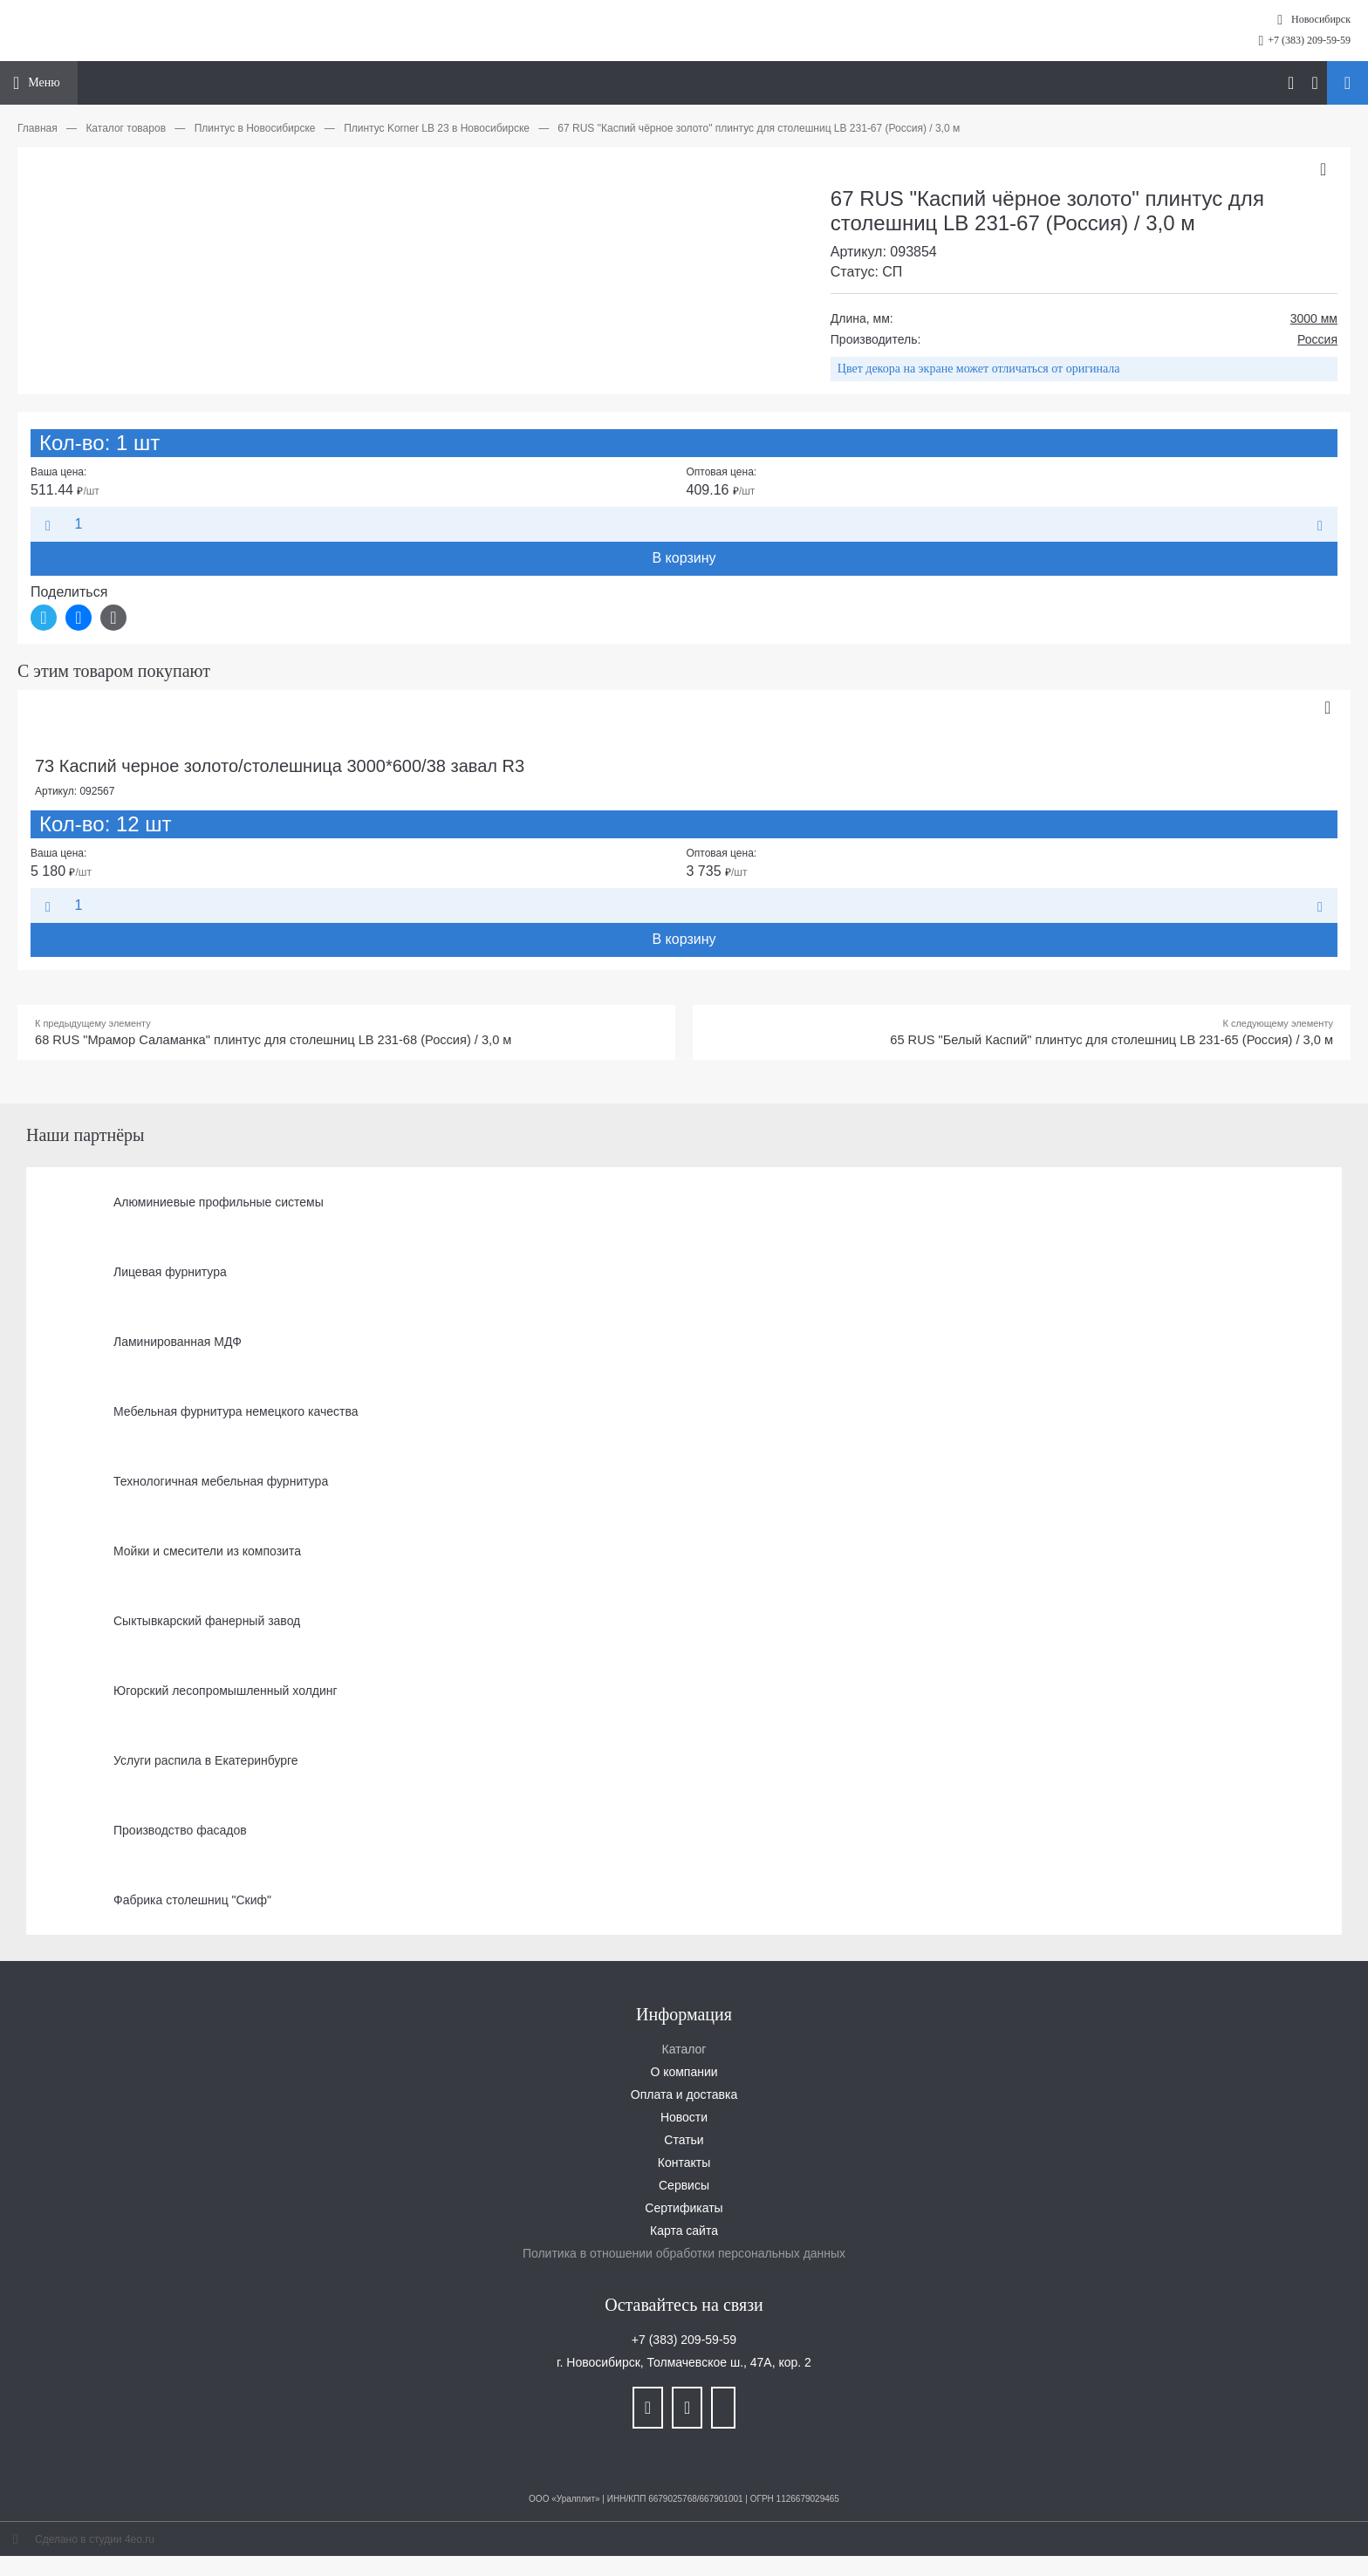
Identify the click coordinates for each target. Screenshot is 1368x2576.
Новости (684, 2121)
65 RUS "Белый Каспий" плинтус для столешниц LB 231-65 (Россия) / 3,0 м (1090, 1042)
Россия (1317, 339)
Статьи (683, 2143)
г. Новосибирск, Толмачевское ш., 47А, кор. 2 (684, 2366)
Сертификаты (683, 2211)
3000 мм (1313, 318)
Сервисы (684, 2189)
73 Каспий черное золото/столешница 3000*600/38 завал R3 (279, 766)
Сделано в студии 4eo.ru (94, 2543)
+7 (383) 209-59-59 (1309, 40)
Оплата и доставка (684, 2098)
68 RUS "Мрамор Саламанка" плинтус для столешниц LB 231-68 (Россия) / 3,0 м (296, 1042)
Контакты (684, 2166)
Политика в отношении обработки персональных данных (684, 2257)
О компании (683, 2075)
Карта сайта (684, 2234)
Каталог (684, 2053)
